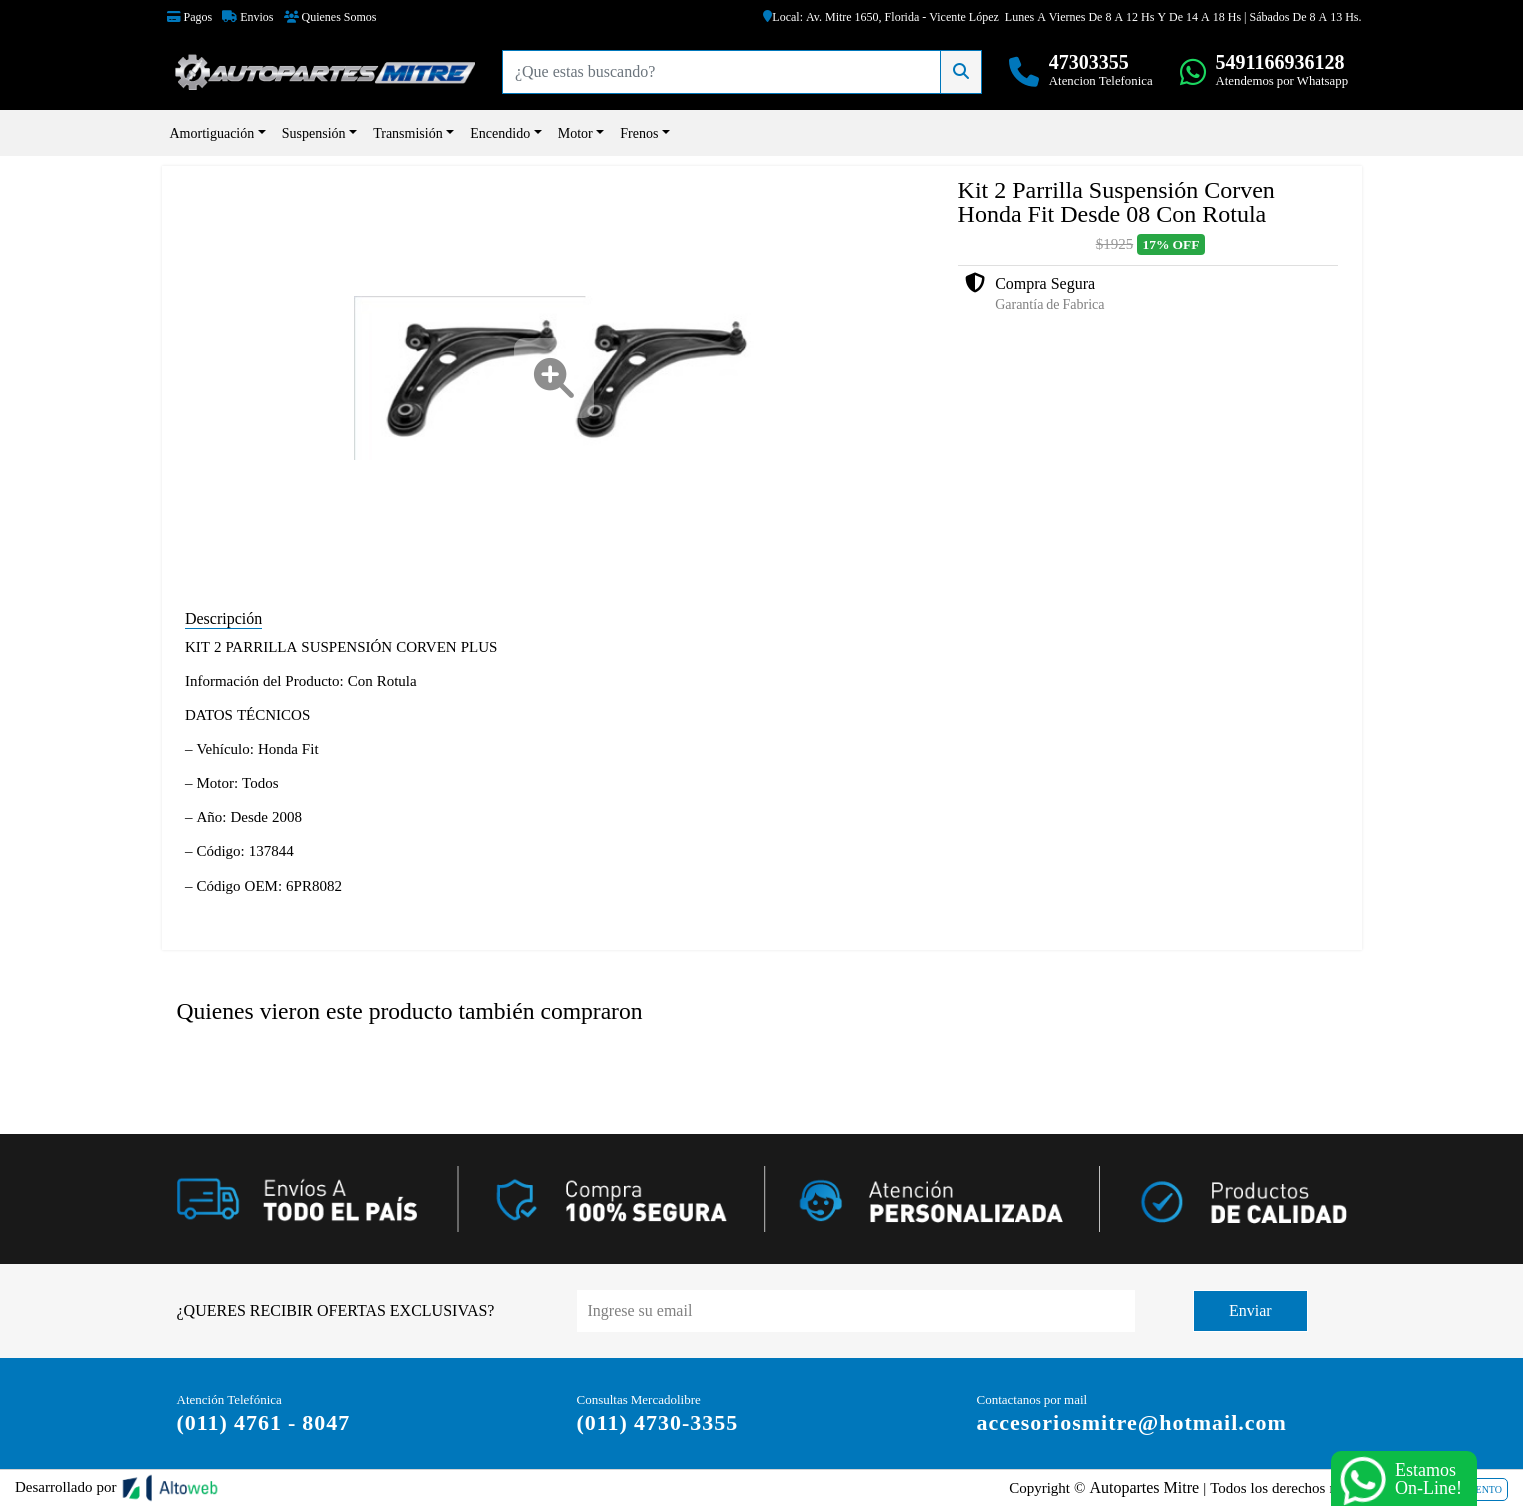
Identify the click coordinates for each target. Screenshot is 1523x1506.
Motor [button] (575, 133)
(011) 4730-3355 (658, 1422)
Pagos (190, 17)
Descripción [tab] (223, 618)
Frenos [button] (639, 133)
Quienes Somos (330, 17)
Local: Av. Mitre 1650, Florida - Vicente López (881, 17)
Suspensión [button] (314, 133)
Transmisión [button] (408, 133)
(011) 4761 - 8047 (264, 1422)
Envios (247, 17)
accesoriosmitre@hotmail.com (1132, 1422)
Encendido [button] (500, 133)
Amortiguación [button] (212, 133)
